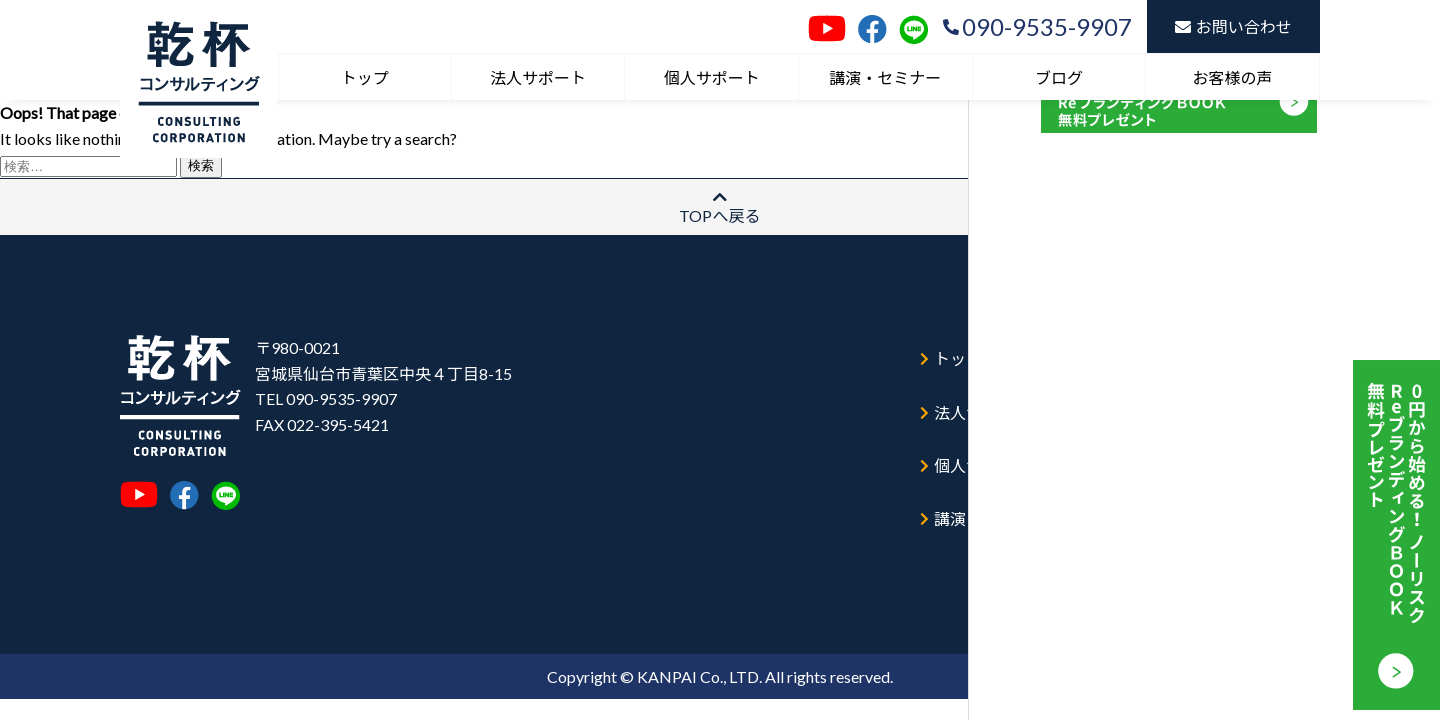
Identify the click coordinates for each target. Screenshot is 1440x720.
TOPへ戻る (720, 207)
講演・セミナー (885, 77)
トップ (365, 77)
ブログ (1059, 77)
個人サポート (712, 77)
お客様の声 (1233, 77)
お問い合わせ (1233, 26)
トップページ (978, 348)
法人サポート (538, 77)
